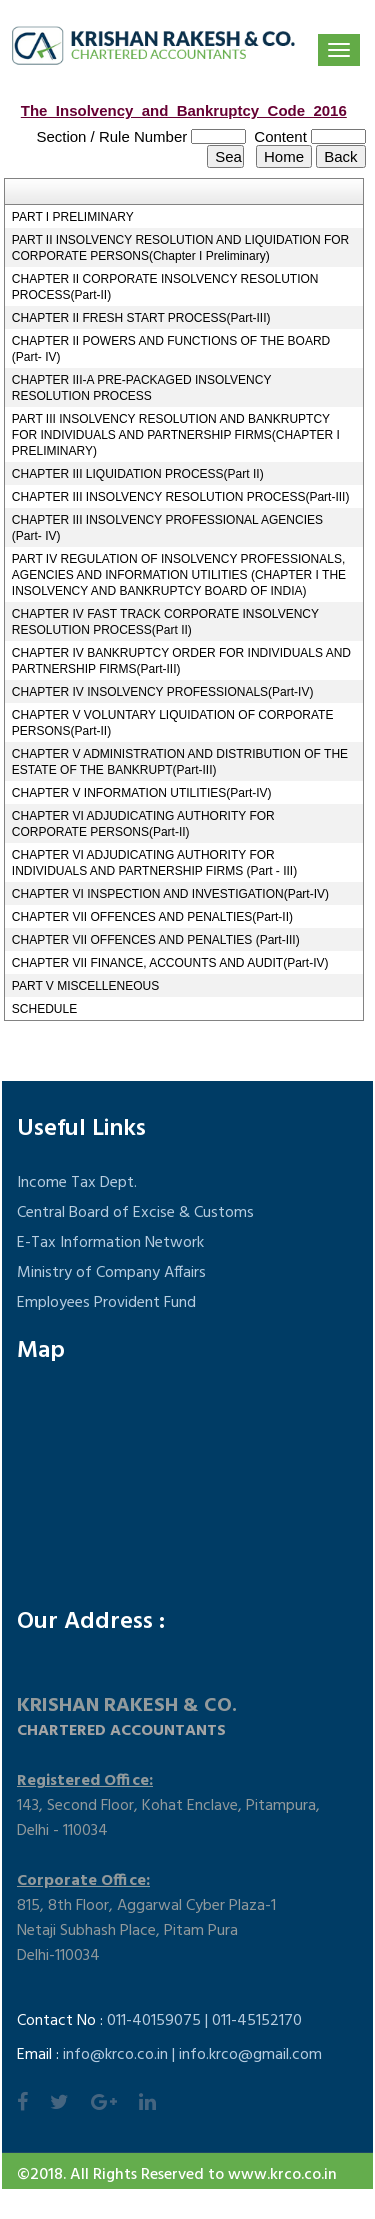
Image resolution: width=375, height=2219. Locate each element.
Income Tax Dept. (77, 1183)
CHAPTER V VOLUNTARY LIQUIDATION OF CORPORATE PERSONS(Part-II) (173, 723)
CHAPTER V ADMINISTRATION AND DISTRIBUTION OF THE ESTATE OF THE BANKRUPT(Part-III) (180, 762)
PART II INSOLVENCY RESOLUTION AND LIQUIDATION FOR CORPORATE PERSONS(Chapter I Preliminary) (180, 248)
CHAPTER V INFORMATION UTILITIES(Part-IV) (142, 793)
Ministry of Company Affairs (111, 1273)
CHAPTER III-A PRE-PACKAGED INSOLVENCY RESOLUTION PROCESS (141, 388)
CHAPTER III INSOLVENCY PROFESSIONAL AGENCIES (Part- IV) (167, 528)
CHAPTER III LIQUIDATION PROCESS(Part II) (138, 474)
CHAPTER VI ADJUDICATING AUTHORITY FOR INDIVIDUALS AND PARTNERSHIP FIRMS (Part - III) (154, 863)
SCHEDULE (44, 1009)
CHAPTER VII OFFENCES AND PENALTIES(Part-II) (152, 917)
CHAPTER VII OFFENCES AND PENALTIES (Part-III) (156, 940)
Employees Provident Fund (106, 1303)
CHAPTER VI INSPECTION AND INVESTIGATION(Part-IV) (170, 894)
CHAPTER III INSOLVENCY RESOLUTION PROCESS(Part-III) (181, 497)
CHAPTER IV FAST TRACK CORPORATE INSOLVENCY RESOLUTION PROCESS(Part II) (165, 622)
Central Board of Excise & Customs (135, 1213)
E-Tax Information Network (110, 1243)
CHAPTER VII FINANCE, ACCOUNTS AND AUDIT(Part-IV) (170, 963)
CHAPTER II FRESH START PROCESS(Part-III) (141, 318)
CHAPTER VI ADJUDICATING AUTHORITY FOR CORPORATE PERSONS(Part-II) (143, 824)
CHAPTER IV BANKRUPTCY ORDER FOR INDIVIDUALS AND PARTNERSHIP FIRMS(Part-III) (181, 661)
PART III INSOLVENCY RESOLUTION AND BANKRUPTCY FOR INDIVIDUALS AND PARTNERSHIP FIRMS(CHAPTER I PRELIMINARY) (176, 435)
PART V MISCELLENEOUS (85, 986)
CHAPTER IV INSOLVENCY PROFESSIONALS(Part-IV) (163, 692)
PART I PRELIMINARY (73, 217)
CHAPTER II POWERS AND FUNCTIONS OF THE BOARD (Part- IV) (171, 349)
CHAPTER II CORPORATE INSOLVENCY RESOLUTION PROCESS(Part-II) (165, 287)
